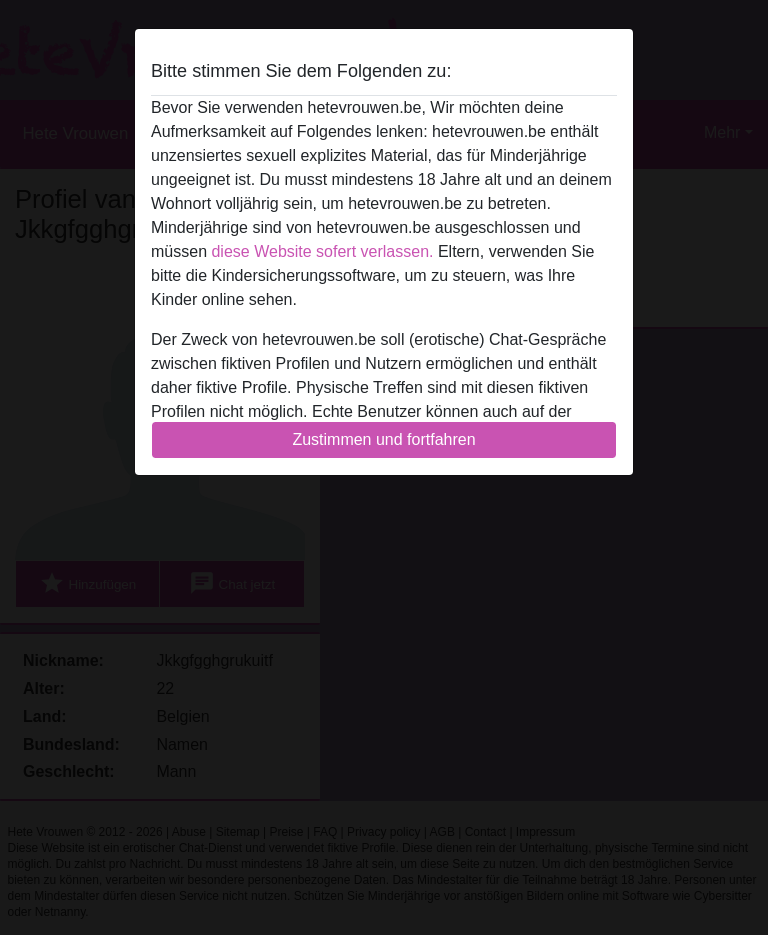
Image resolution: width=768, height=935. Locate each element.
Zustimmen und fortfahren (383, 439)
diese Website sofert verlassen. (322, 251)
